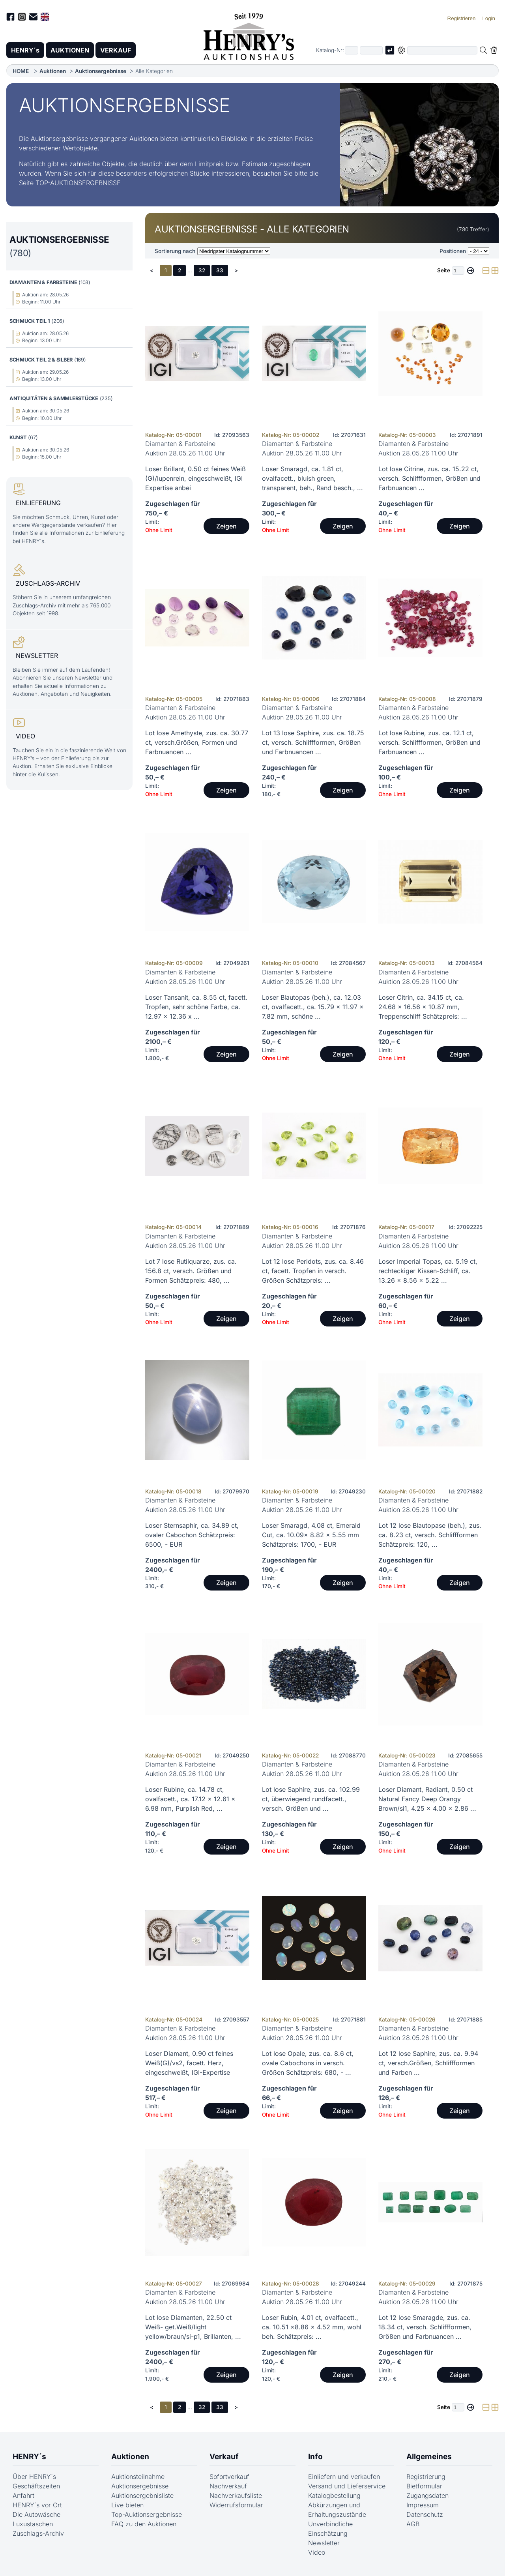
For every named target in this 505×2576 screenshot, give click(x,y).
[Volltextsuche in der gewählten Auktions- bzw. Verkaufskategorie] (442, 50)
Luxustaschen (33, 2524)
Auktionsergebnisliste (142, 2495)
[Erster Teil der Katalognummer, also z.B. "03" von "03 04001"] (351, 50)
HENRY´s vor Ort (37, 2505)
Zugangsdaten (427, 2495)
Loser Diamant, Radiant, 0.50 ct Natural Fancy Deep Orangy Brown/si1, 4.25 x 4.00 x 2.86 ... (427, 1798)
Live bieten (127, 2505)
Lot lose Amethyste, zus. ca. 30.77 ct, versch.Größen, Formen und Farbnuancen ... (196, 742)
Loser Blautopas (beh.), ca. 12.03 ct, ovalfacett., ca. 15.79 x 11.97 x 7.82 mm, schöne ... (313, 1006)
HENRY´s (25, 50)
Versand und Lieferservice (346, 2486)
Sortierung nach (175, 251)
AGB (412, 2524)
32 (201, 270)
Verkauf (224, 2456)
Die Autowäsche (36, 2514)
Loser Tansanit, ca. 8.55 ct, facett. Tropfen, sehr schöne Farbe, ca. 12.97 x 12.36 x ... (196, 1006)
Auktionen (52, 71)
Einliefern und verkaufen (344, 2476)
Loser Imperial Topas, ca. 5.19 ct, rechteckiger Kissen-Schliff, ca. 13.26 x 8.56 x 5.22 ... (427, 1270)
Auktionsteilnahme (138, 2476)
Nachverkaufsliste (235, 2495)
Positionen (453, 251)
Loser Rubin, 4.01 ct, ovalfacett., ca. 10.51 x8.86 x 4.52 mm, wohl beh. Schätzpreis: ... (311, 2327)
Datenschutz (424, 2514)
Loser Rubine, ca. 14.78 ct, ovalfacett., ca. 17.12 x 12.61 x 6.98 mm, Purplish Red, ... (190, 1798)
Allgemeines (429, 2456)
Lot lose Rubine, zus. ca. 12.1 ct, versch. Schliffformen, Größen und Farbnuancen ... (429, 742)
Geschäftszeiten (36, 2486)
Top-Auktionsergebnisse (146, 2514)
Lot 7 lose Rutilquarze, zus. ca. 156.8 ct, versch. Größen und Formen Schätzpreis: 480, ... (191, 1270)
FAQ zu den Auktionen (143, 2524)
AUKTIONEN (69, 50)
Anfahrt (23, 2495)
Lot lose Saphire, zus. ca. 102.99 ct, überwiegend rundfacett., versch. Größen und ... (311, 1798)
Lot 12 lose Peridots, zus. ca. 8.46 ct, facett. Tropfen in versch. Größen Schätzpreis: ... (313, 1270)
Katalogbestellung (334, 2495)
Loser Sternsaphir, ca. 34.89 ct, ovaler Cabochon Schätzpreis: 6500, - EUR (192, 1534)
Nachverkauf (228, 2486)
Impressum (422, 2505)
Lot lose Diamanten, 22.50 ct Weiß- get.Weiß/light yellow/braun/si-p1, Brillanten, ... (193, 2327)
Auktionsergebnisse (100, 71)
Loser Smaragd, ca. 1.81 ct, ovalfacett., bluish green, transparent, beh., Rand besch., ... (312, 478)
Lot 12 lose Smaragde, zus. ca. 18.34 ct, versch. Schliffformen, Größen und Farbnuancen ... (424, 2327)
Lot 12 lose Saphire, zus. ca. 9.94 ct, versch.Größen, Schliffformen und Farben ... (428, 2063)
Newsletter (324, 2543)
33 (219, 270)
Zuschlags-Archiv (38, 2533)
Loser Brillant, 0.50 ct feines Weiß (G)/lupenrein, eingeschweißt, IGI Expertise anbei (195, 478)
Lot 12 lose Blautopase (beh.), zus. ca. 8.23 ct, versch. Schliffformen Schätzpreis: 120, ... (429, 1534)
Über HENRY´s (34, 2476)
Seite (443, 270)
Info (315, 2456)
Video (316, 2552)
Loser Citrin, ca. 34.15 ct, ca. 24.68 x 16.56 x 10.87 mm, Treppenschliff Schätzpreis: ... (422, 1006)
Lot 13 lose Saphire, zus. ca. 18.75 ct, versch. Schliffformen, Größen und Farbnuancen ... (313, 742)
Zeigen (226, 526)
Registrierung (425, 2476)
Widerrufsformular (236, 2505)
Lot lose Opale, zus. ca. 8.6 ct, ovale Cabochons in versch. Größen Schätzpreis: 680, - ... (308, 2063)
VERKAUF (115, 50)
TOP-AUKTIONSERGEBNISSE (78, 183)
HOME (21, 71)
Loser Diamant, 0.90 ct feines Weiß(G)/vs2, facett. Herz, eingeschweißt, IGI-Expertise (189, 2063)
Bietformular (424, 2486)
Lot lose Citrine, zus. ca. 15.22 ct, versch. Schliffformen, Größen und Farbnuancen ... (429, 478)
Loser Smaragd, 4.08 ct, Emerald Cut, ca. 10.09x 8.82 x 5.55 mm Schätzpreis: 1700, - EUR (311, 1534)
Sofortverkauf (229, 2476)
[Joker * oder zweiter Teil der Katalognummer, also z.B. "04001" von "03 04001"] (371, 50)
